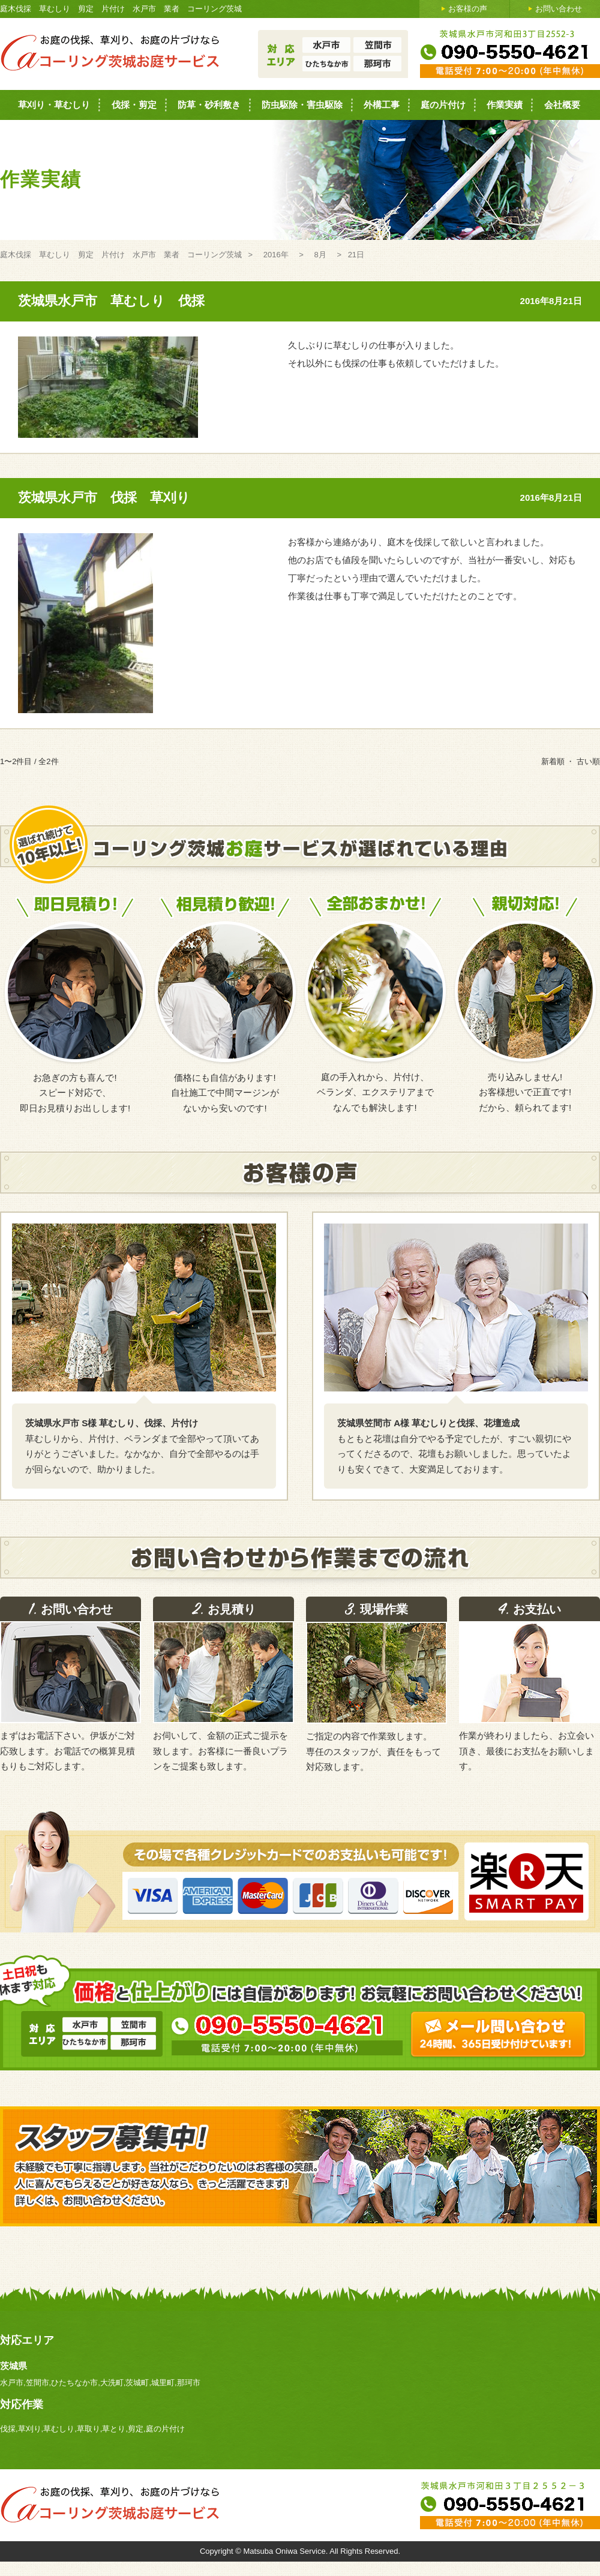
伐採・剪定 (134, 105)
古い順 (588, 761)
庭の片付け (443, 105)
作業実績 (505, 105)
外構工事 (382, 105)
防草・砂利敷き (209, 105)
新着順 (553, 761)
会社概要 (562, 105)
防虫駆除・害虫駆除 (302, 105)
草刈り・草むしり (54, 105)
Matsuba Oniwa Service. (286, 2551)
